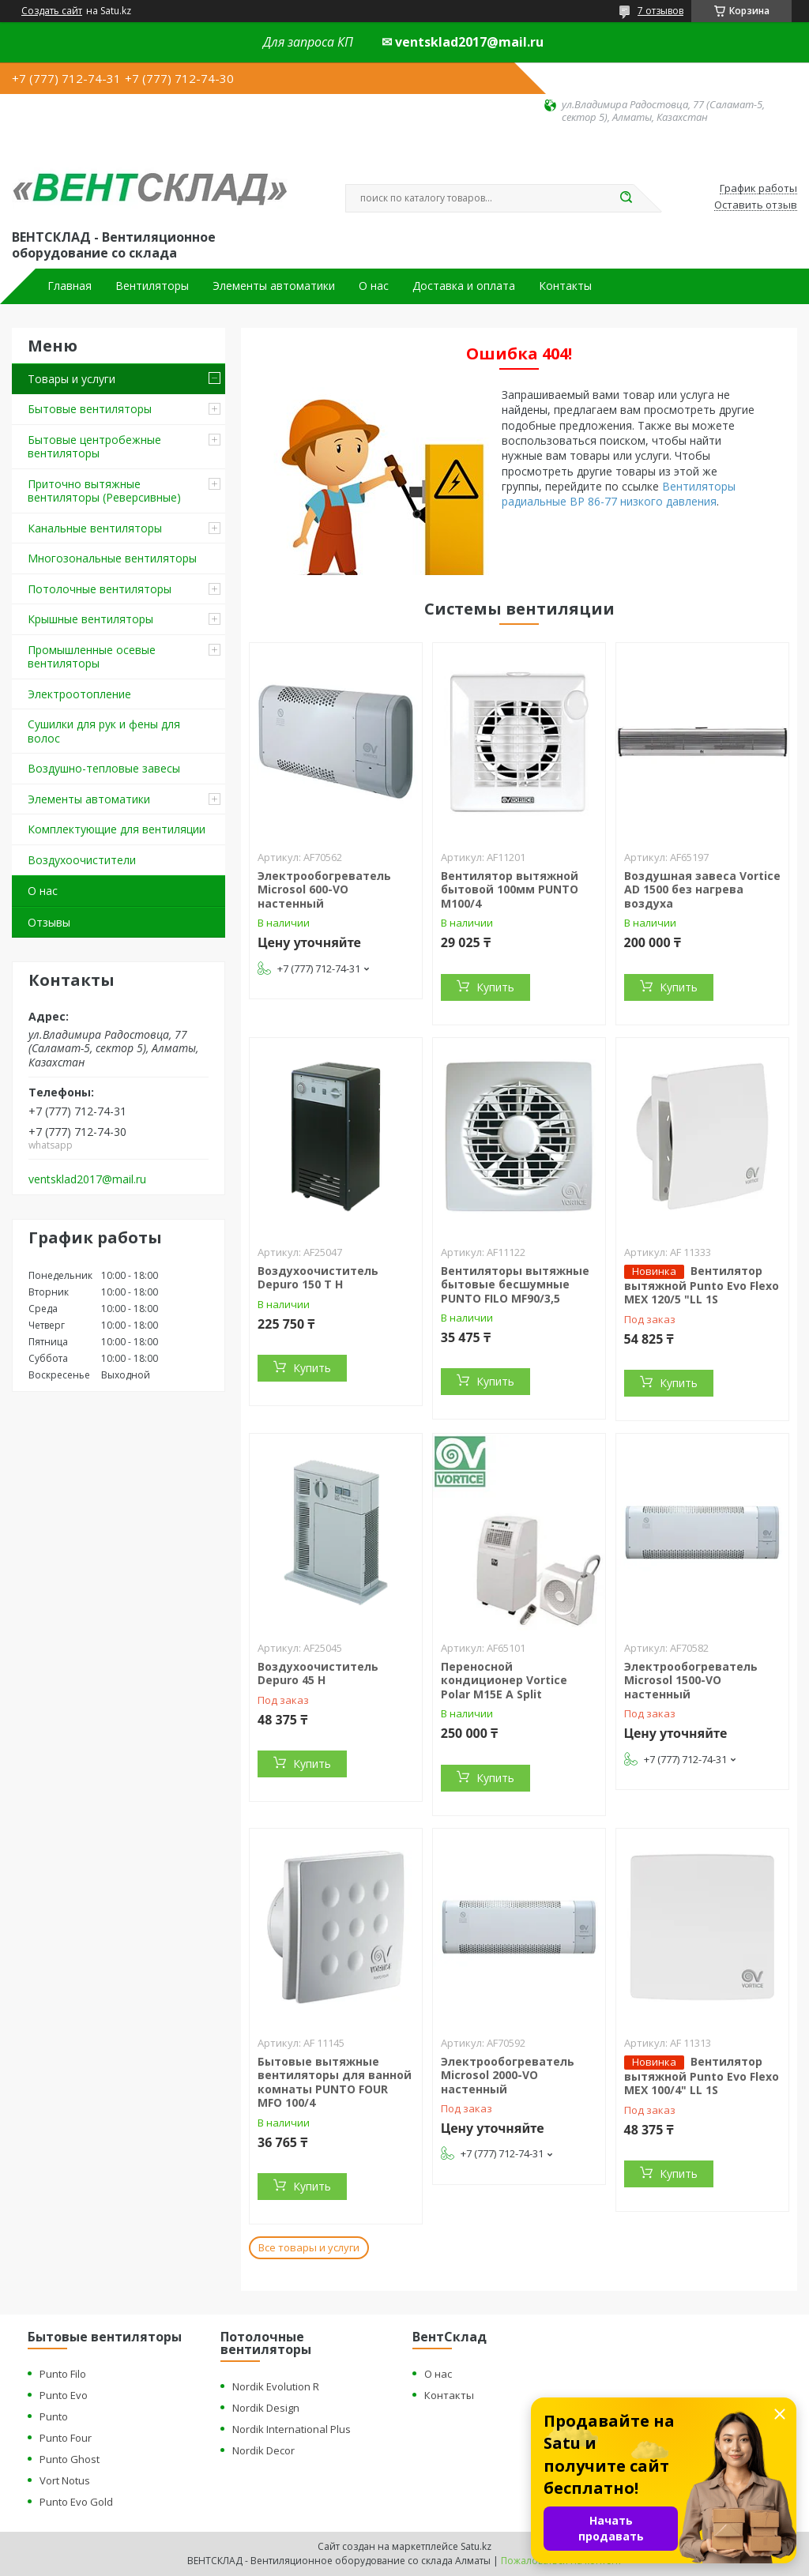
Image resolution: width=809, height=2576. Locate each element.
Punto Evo (64, 2395)
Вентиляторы (152, 285)
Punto (54, 2416)
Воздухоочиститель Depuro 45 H (318, 1673)
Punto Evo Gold (76, 2502)
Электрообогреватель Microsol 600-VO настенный (324, 889)
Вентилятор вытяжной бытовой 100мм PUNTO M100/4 (509, 889)
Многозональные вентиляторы (112, 558)
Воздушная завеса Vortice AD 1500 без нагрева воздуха (702, 889)
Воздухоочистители (82, 859)
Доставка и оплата (463, 285)
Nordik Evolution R (275, 2386)
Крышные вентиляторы (90, 618)
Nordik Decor (263, 2450)
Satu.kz (476, 2546)
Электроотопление (79, 693)
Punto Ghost (70, 2459)
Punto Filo (63, 2374)
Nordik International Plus (291, 2429)
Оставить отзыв (755, 205)
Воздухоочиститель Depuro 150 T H (318, 1277)
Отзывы (49, 922)
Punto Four (66, 2438)
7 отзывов (660, 10)
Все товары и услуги (308, 2247)
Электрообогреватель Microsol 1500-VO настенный (691, 1680)
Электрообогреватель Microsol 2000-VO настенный (507, 2075)
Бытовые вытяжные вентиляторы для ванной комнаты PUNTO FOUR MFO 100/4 (335, 2082)
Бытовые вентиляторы (90, 408)
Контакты (565, 285)
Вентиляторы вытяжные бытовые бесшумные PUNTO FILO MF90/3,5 (515, 1284)
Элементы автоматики (274, 285)
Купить (495, 987)
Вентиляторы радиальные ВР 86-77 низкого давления (619, 494)
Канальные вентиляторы (95, 528)
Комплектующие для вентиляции (116, 829)
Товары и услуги (71, 378)
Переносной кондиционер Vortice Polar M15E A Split (504, 1680)
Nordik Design (265, 2408)
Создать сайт (51, 11)
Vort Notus (65, 2480)
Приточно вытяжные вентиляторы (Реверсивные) (104, 491)
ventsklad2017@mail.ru (87, 1179)
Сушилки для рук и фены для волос (104, 731)
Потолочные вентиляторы (99, 588)
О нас (374, 285)
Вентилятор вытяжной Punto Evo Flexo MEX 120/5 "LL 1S (701, 1285)
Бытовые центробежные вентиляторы (94, 446)
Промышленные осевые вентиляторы (92, 656)
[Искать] (626, 198)
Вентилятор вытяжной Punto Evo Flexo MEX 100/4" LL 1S (701, 2076)
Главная (69, 285)
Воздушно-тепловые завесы (104, 768)
